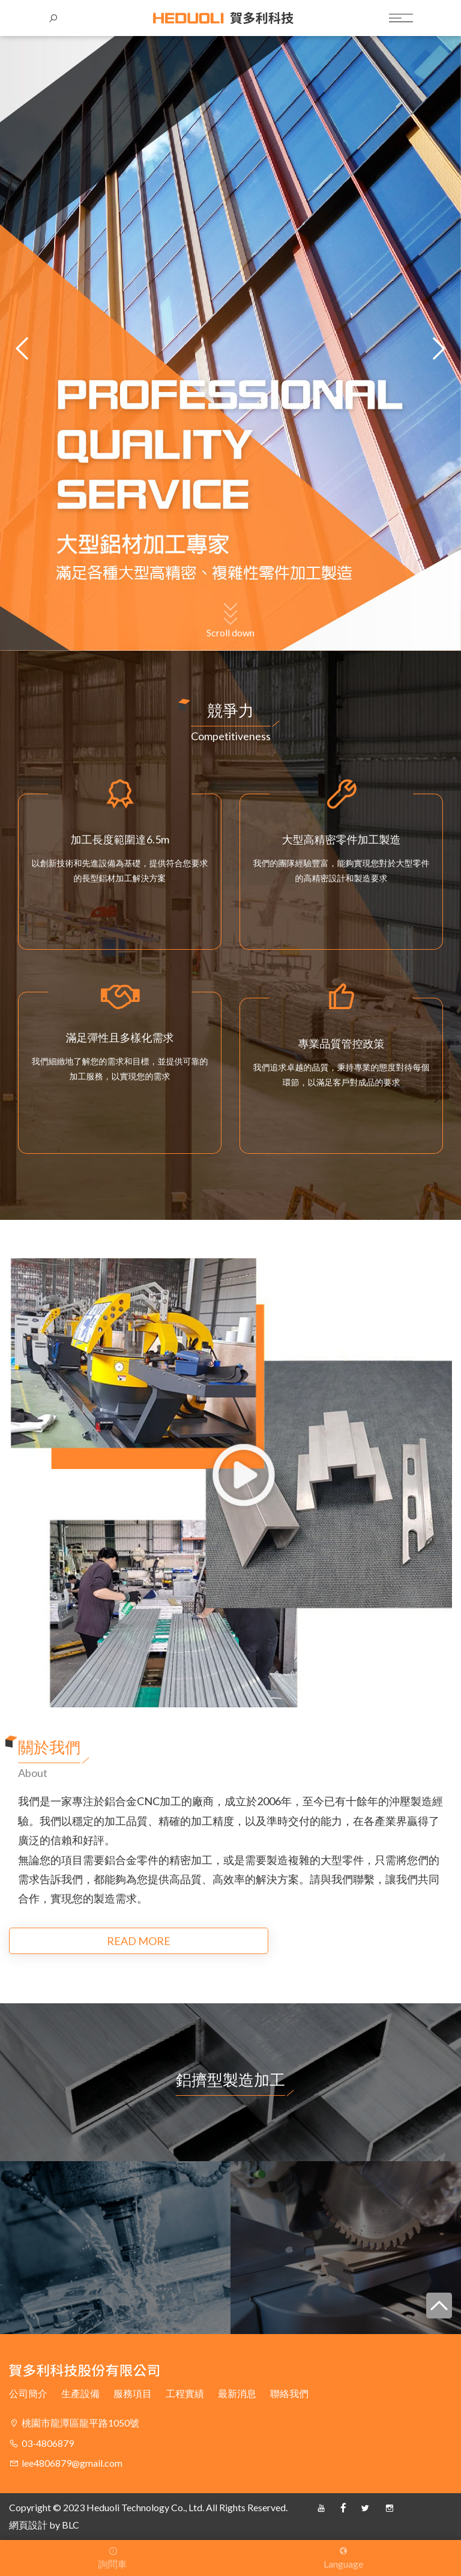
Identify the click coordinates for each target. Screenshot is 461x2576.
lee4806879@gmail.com (72, 2463)
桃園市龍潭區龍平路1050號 (80, 2422)
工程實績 (185, 2393)
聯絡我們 (289, 2393)
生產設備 (80, 2393)
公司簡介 (28, 2393)
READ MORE (83, 1940)
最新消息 (237, 2393)
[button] (437, 348)
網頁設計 (28, 2524)
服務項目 (132, 2393)
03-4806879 (48, 2443)
